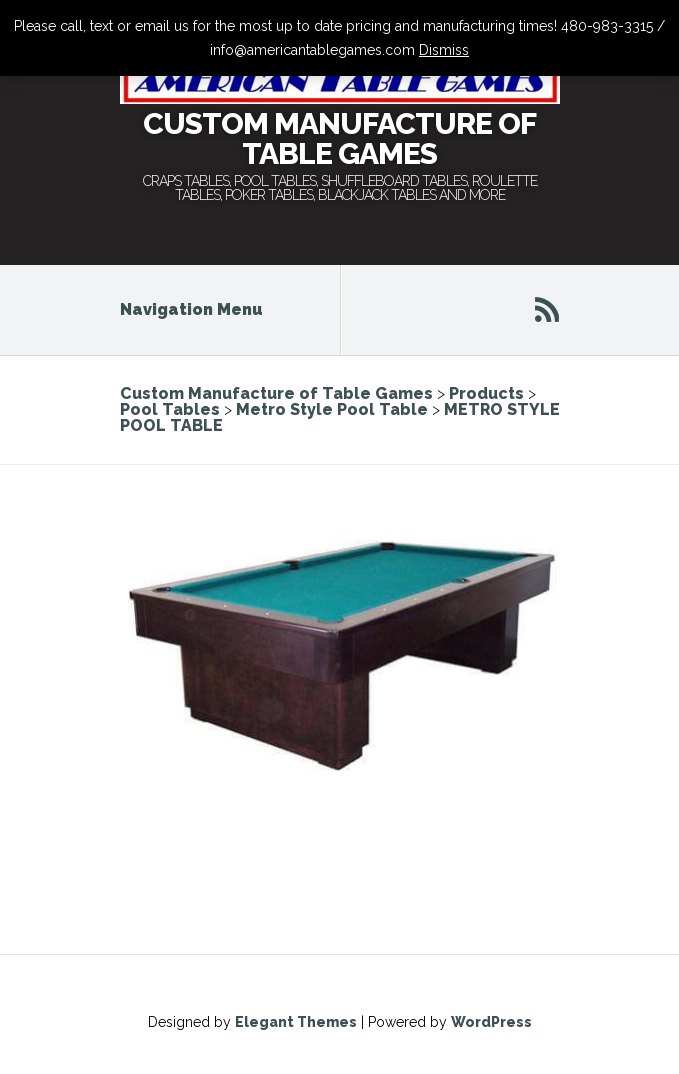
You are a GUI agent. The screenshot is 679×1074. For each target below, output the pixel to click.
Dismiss (444, 50)
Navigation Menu (205, 309)
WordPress (491, 1022)
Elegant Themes (296, 1022)
